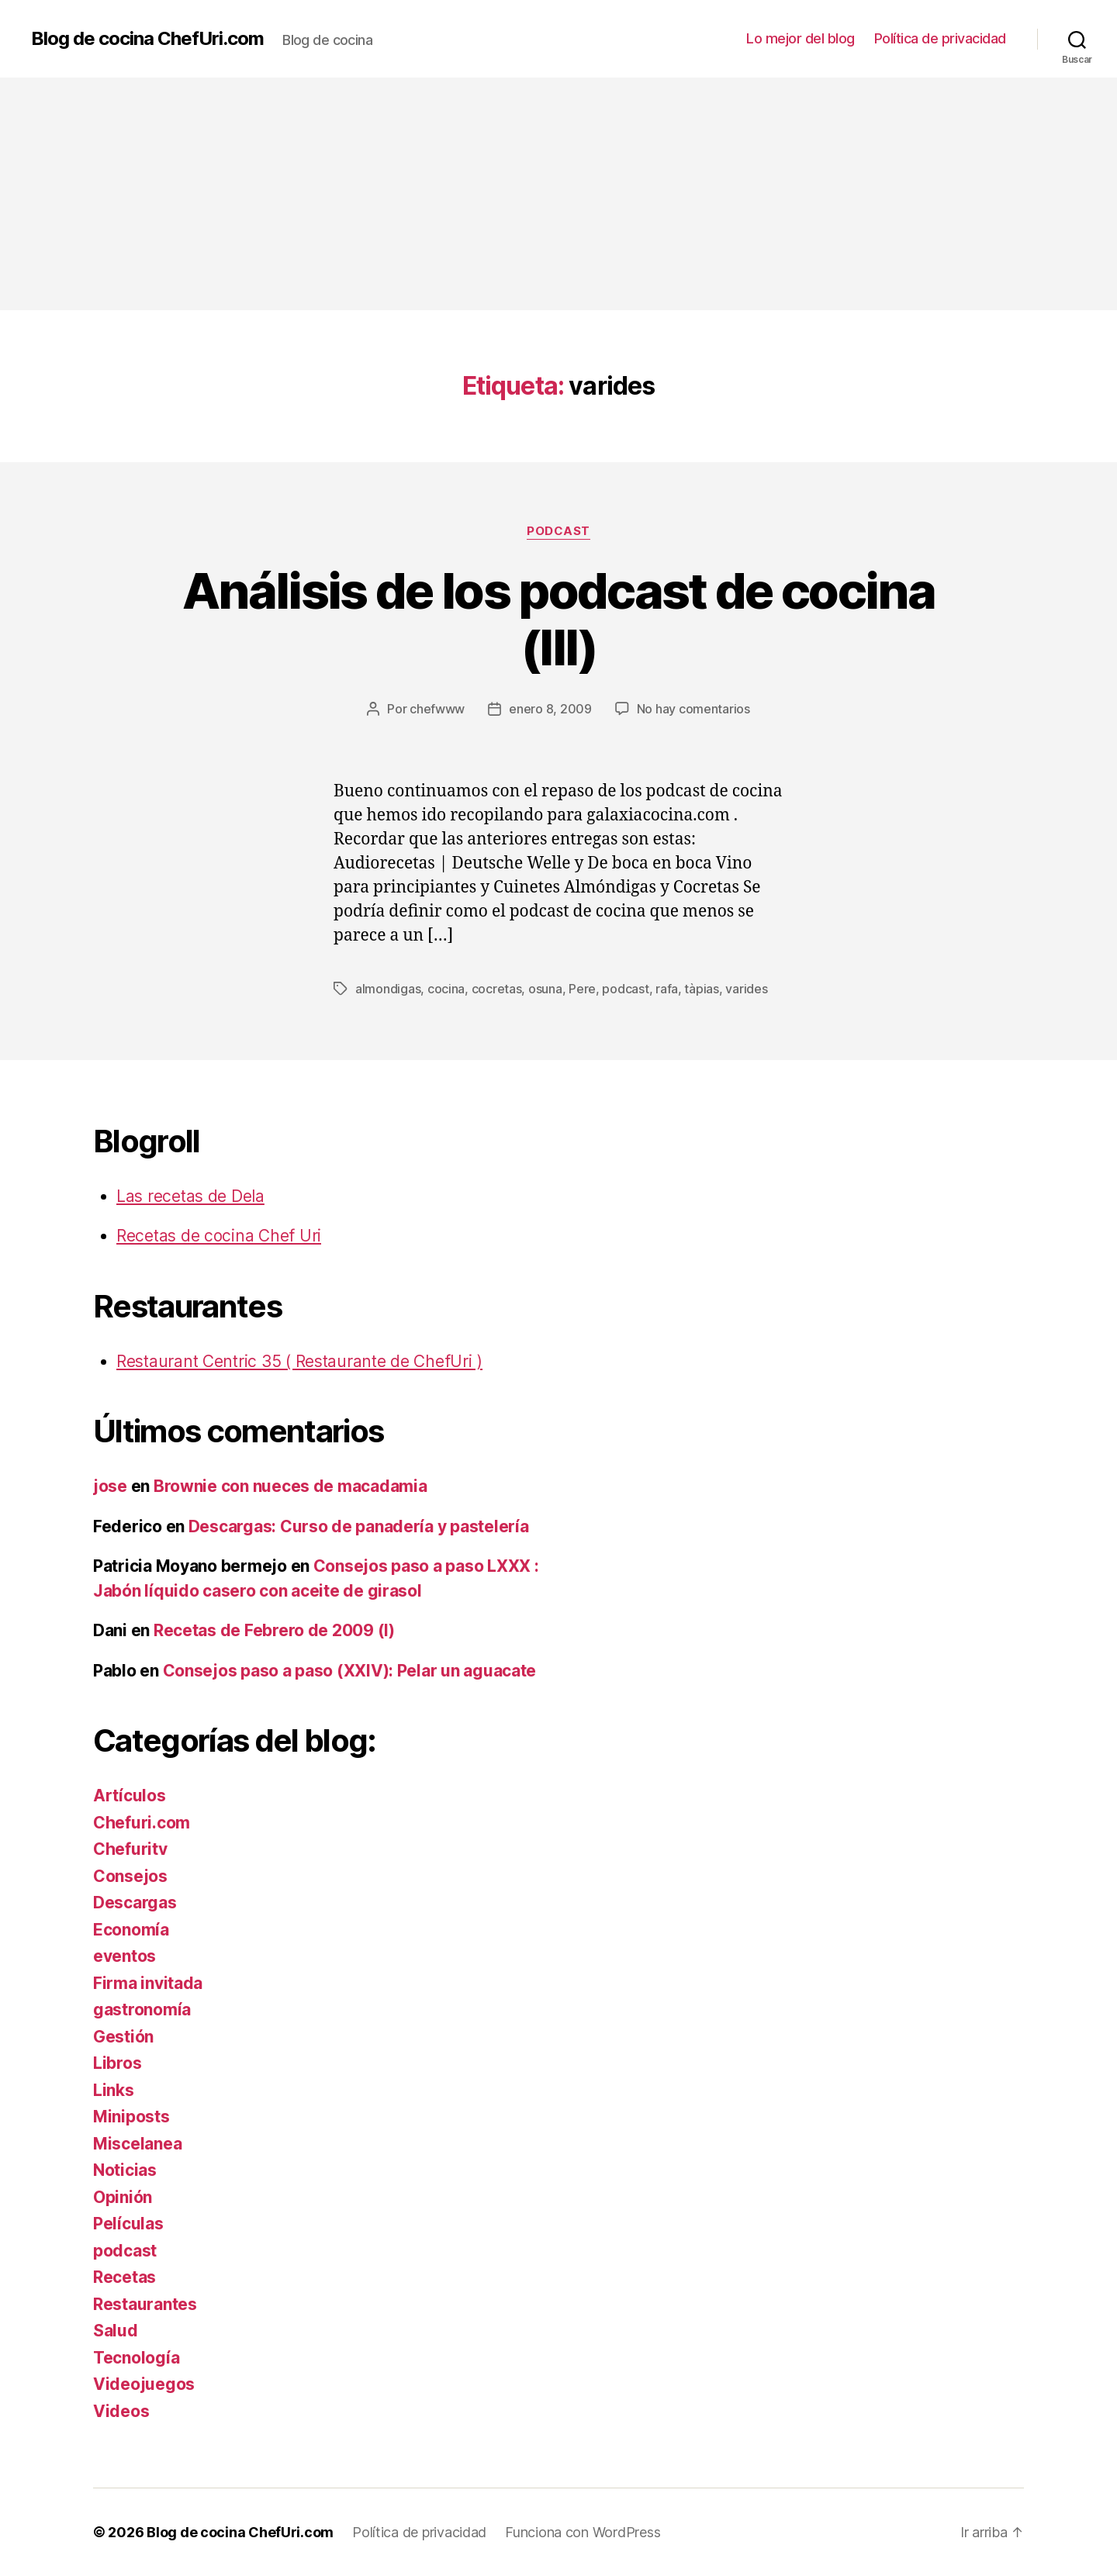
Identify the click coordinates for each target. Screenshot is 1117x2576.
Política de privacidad (940, 38)
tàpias (701, 988)
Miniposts (131, 2116)
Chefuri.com (141, 1822)
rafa (666, 988)
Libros (117, 2063)
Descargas (135, 1902)
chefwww (437, 709)
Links (113, 2090)
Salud (115, 2330)
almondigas (387, 988)
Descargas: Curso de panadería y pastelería (358, 1526)
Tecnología (136, 2357)
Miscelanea (137, 2143)
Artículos (129, 1795)
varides (746, 988)
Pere (582, 988)
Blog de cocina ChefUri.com (147, 38)
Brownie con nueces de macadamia (290, 1486)
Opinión (122, 2197)
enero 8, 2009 (550, 709)
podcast (558, 531)
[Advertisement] (558, 193)
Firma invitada (147, 1983)
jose (110, 1486)
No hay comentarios (693, 709)
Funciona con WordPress (582, 2532)
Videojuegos (144, 2384)
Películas (128, 2223)
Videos (121, 2411)
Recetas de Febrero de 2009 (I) (274, 1630)
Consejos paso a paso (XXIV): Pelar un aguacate (350, 1670)
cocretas (497, 988)
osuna (545, 988)
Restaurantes (145, 2304)
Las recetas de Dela (190, 1196)
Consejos (130, 1876)
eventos (124, 1956)
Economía (131, 1929)
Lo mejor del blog (800, 38)
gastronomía (142, 2009)
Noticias (125, 2170)
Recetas (124, 2277)
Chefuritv (130, 1849)
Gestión (123, 2036)
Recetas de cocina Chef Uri (218, 1235)
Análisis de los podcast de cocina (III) (558, 619)
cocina (446, 988)
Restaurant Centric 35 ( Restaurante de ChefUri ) (299, 1361)
